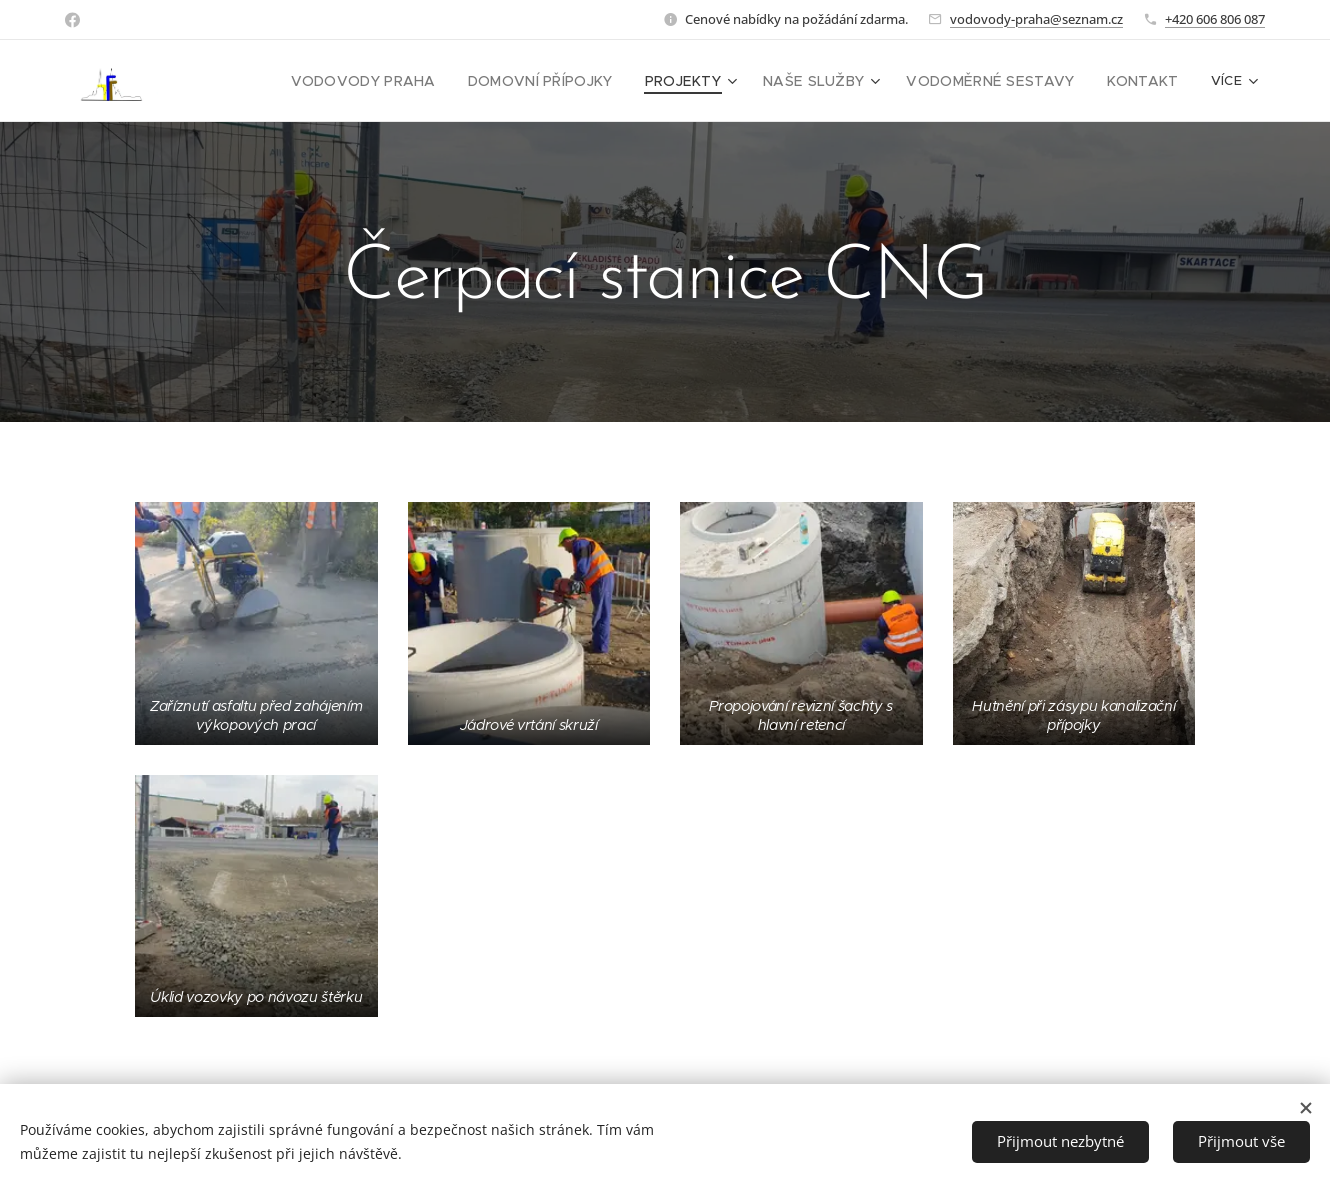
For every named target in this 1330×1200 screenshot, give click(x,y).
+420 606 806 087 (1215, 19)
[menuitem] (408, 81)
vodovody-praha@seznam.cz (1036, 19)
